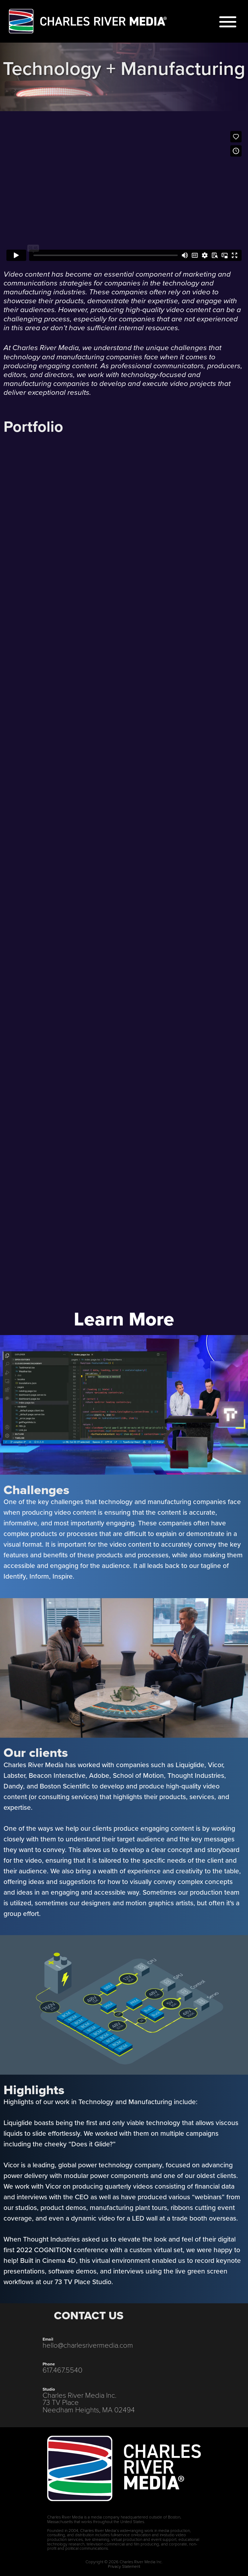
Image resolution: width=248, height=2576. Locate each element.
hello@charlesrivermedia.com (88, 2345)
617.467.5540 (62, 2370)
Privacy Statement (124, 2566)
